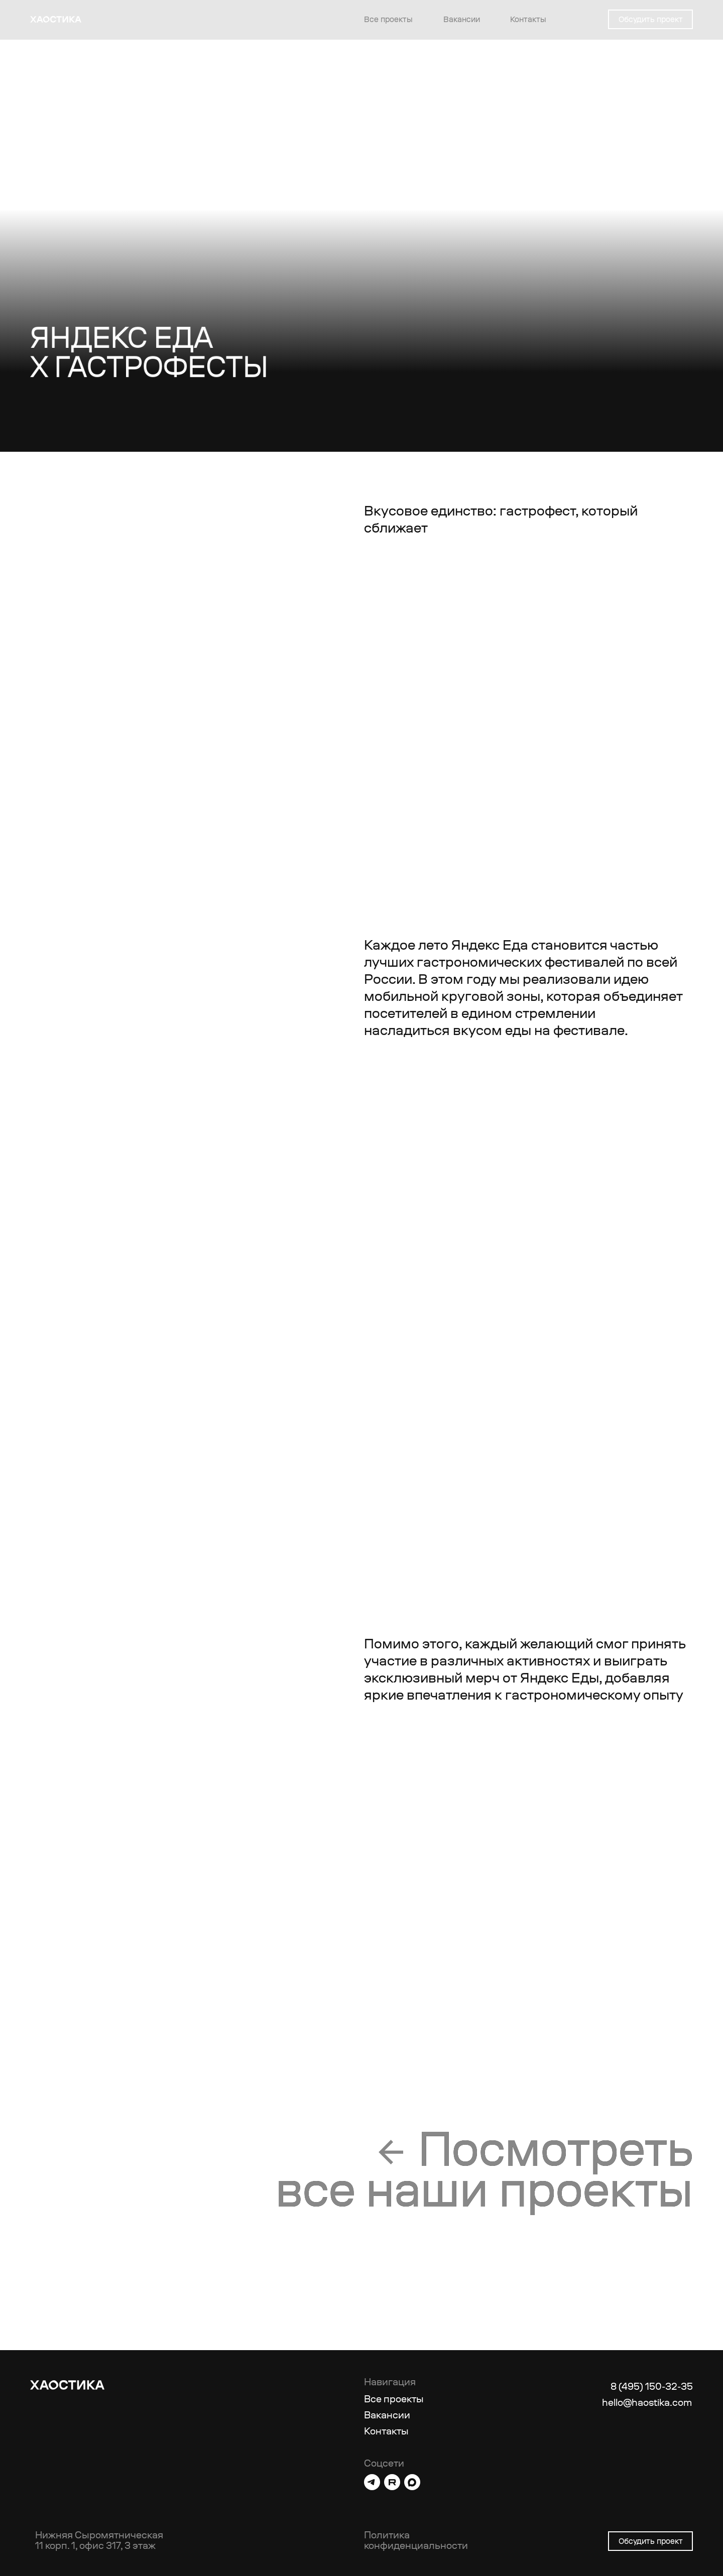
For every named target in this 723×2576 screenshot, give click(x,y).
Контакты (528, 19)
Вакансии (461, 19)
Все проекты (388, 19)
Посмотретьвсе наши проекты (484, 2169)
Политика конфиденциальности (416, 2540)
